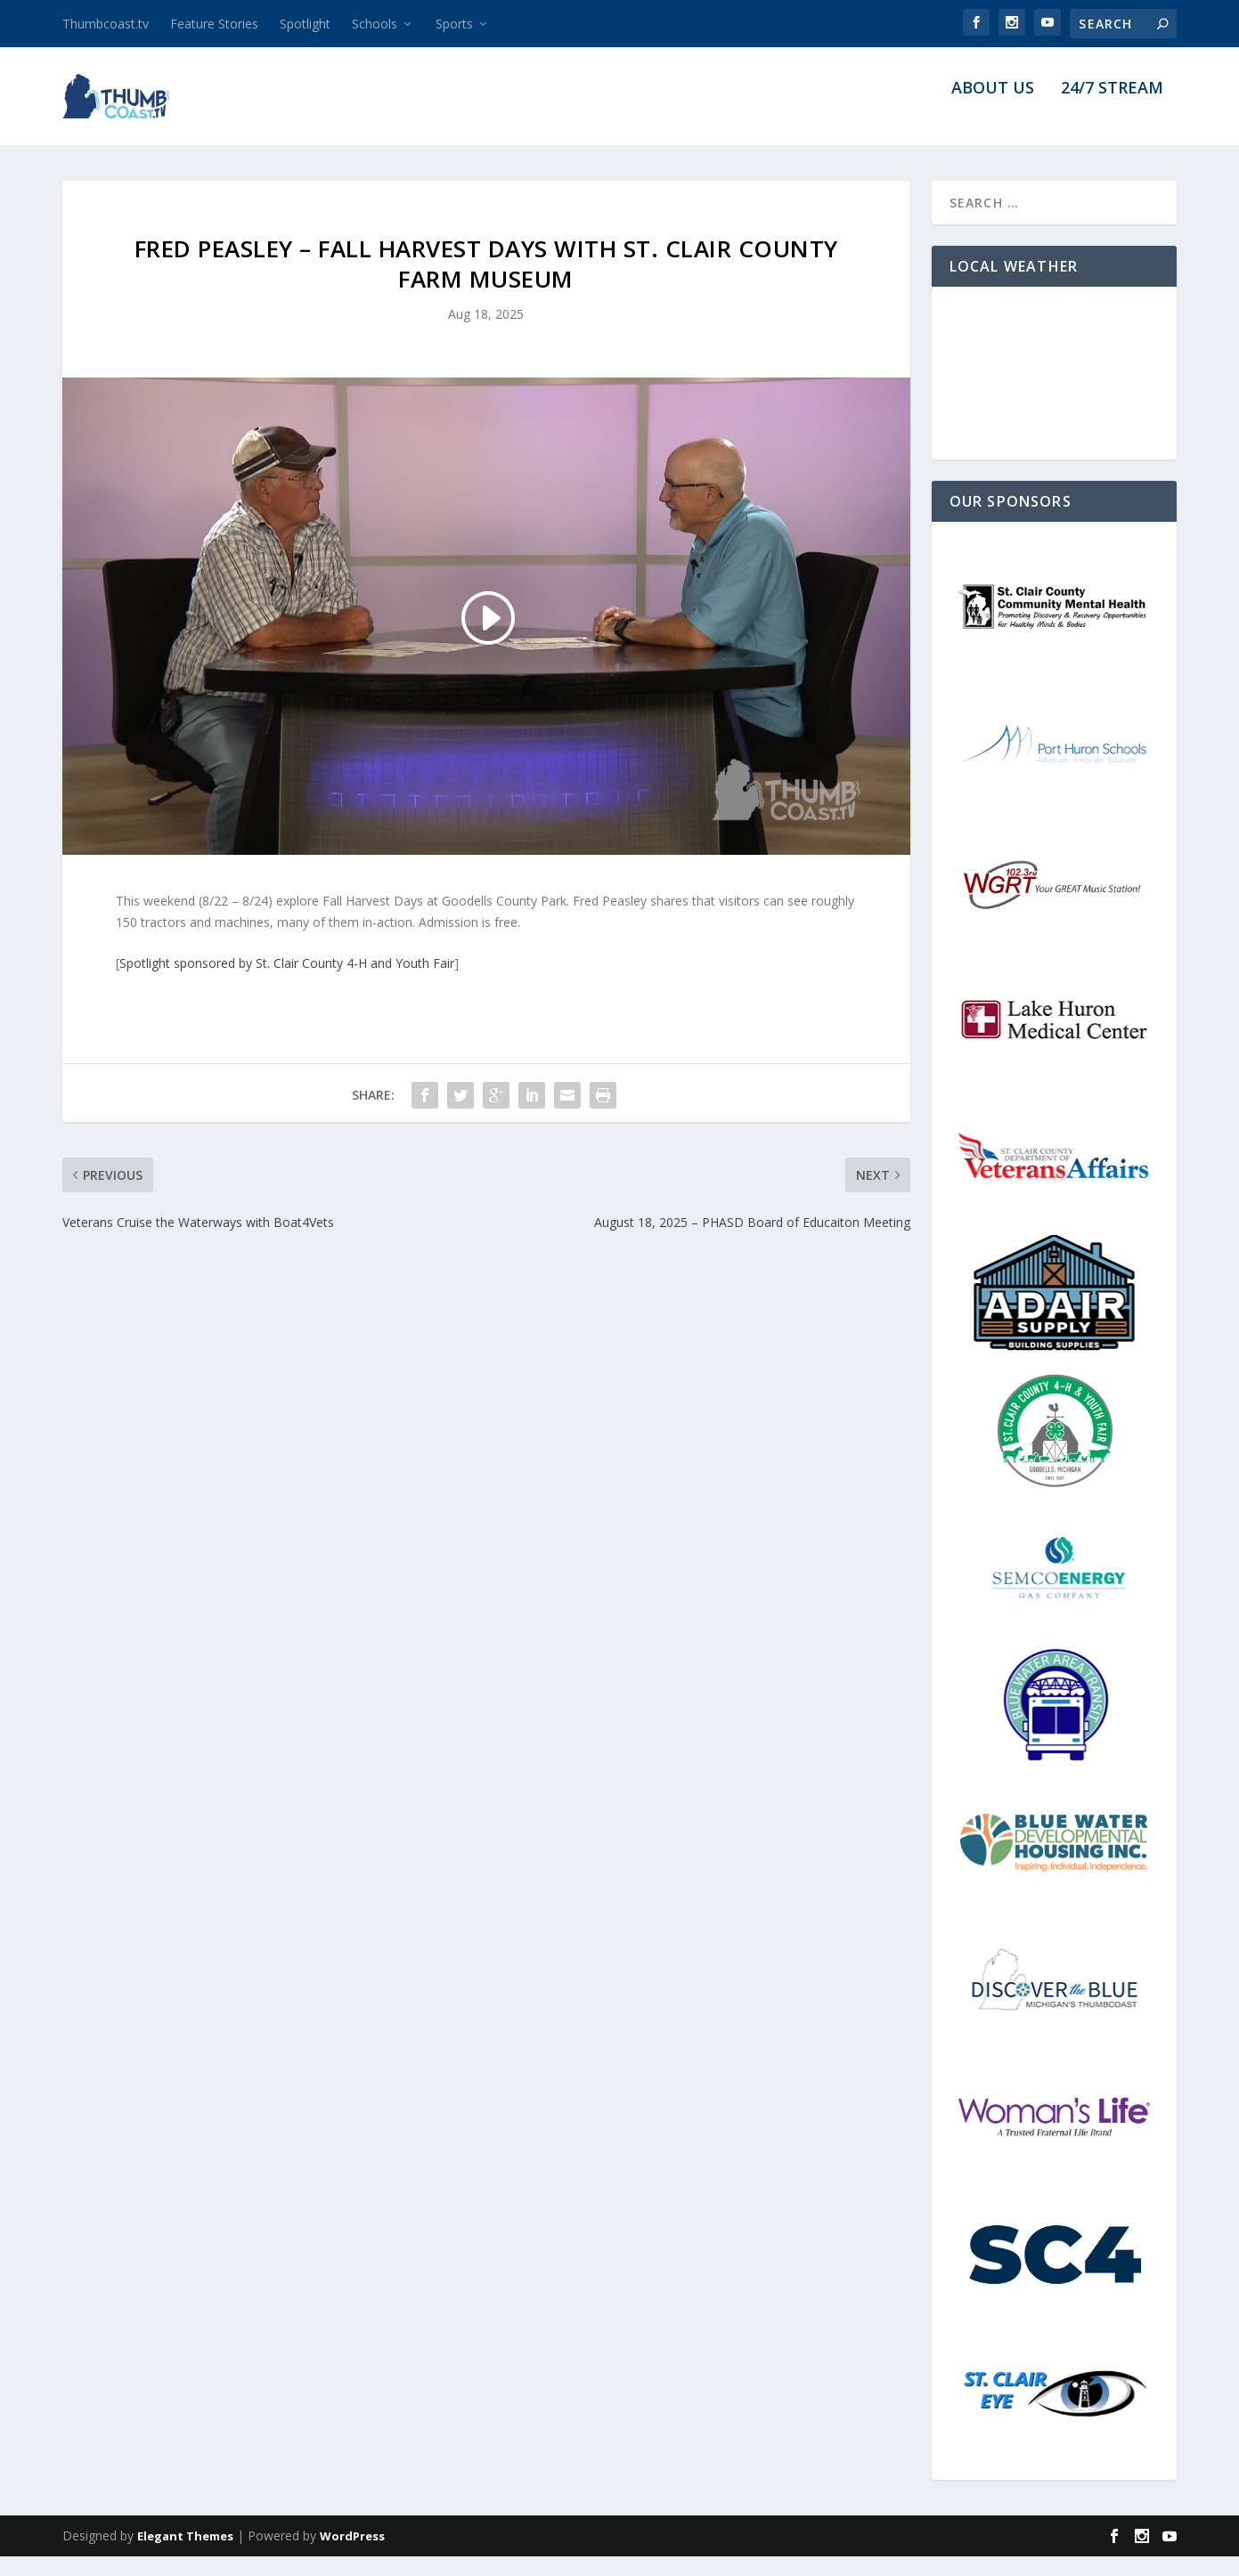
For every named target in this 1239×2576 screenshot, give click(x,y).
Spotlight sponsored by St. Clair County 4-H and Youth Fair (286, 982)
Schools (374, 23)
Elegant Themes (185, 2556)
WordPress (352, 2556)
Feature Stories (214, 23)
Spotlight (305, 23)
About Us (992, 109)
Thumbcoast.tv (105, 23)
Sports (454, 23)
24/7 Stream (1112, 109)
